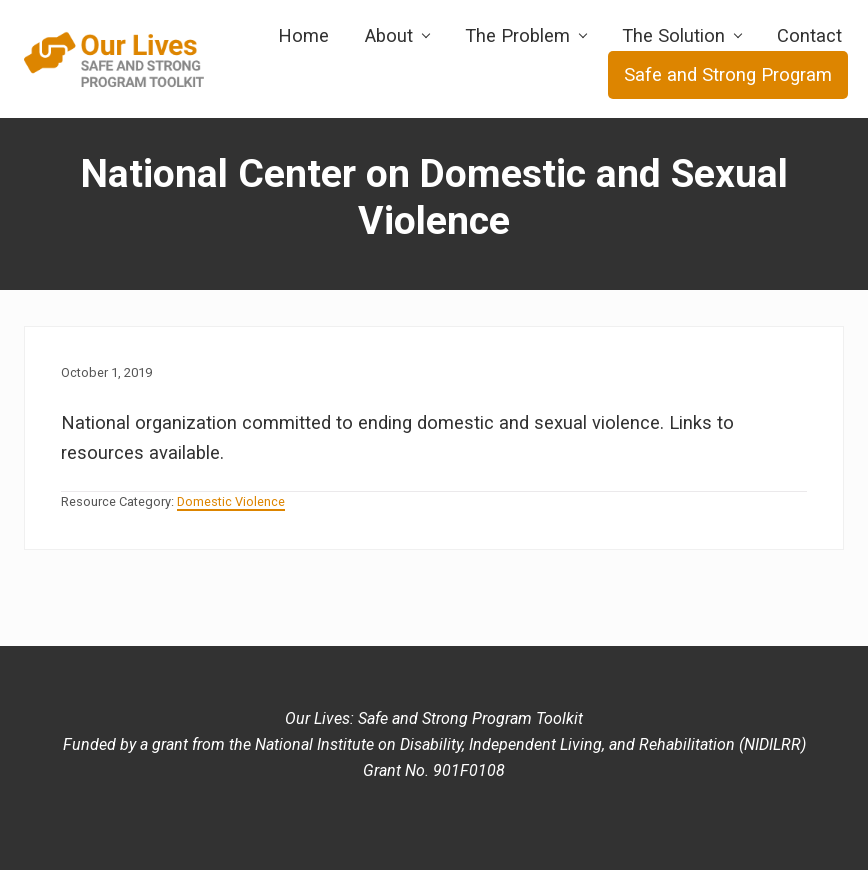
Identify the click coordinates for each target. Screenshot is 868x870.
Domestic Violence (231, 501)
